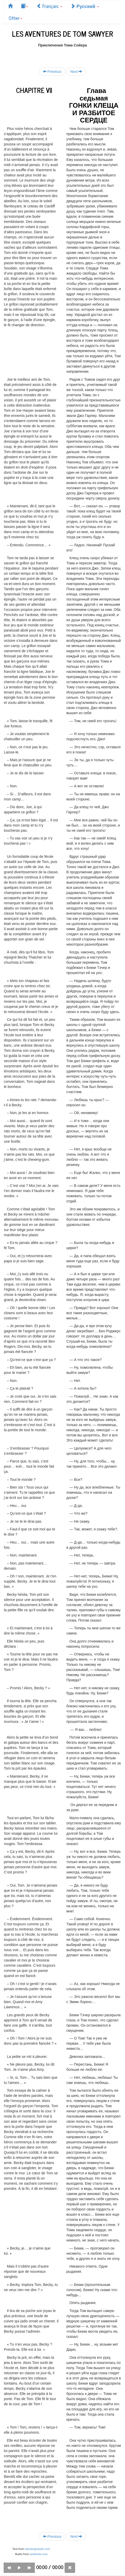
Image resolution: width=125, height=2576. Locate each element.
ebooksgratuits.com (37, 2548)
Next (76, 71)
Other (15, 18)
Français (49, 6)
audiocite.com (39, 2554)
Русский (85, 6)
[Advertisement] (62, 54)
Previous (52, 71)
